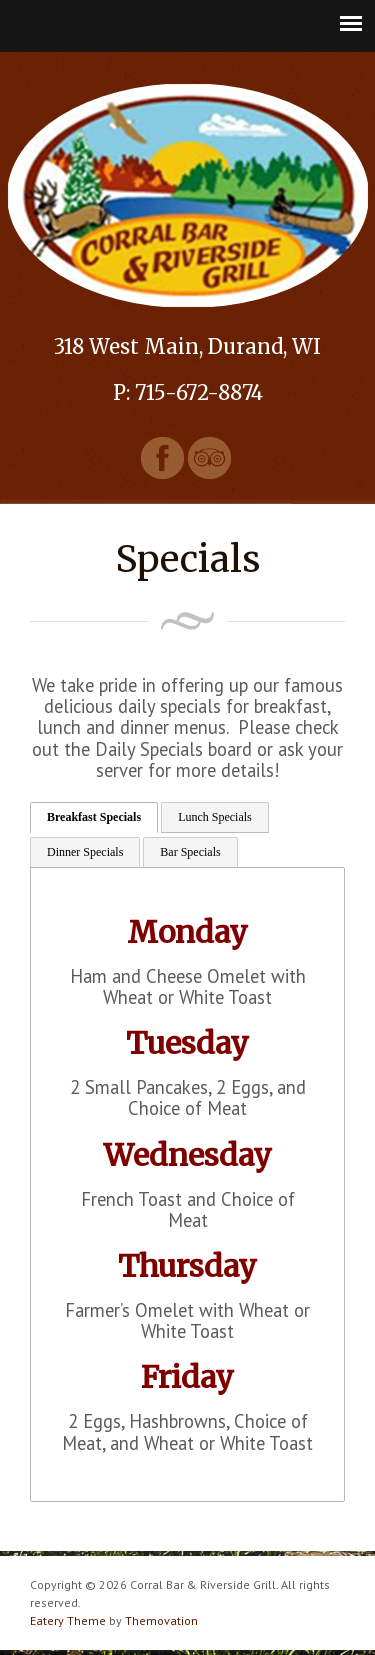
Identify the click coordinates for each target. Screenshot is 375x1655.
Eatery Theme (68, 1620)
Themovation (161, 1620)
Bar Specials (190, 852)
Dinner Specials (85, 852)
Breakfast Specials (94, 817)
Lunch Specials (215, 817)
